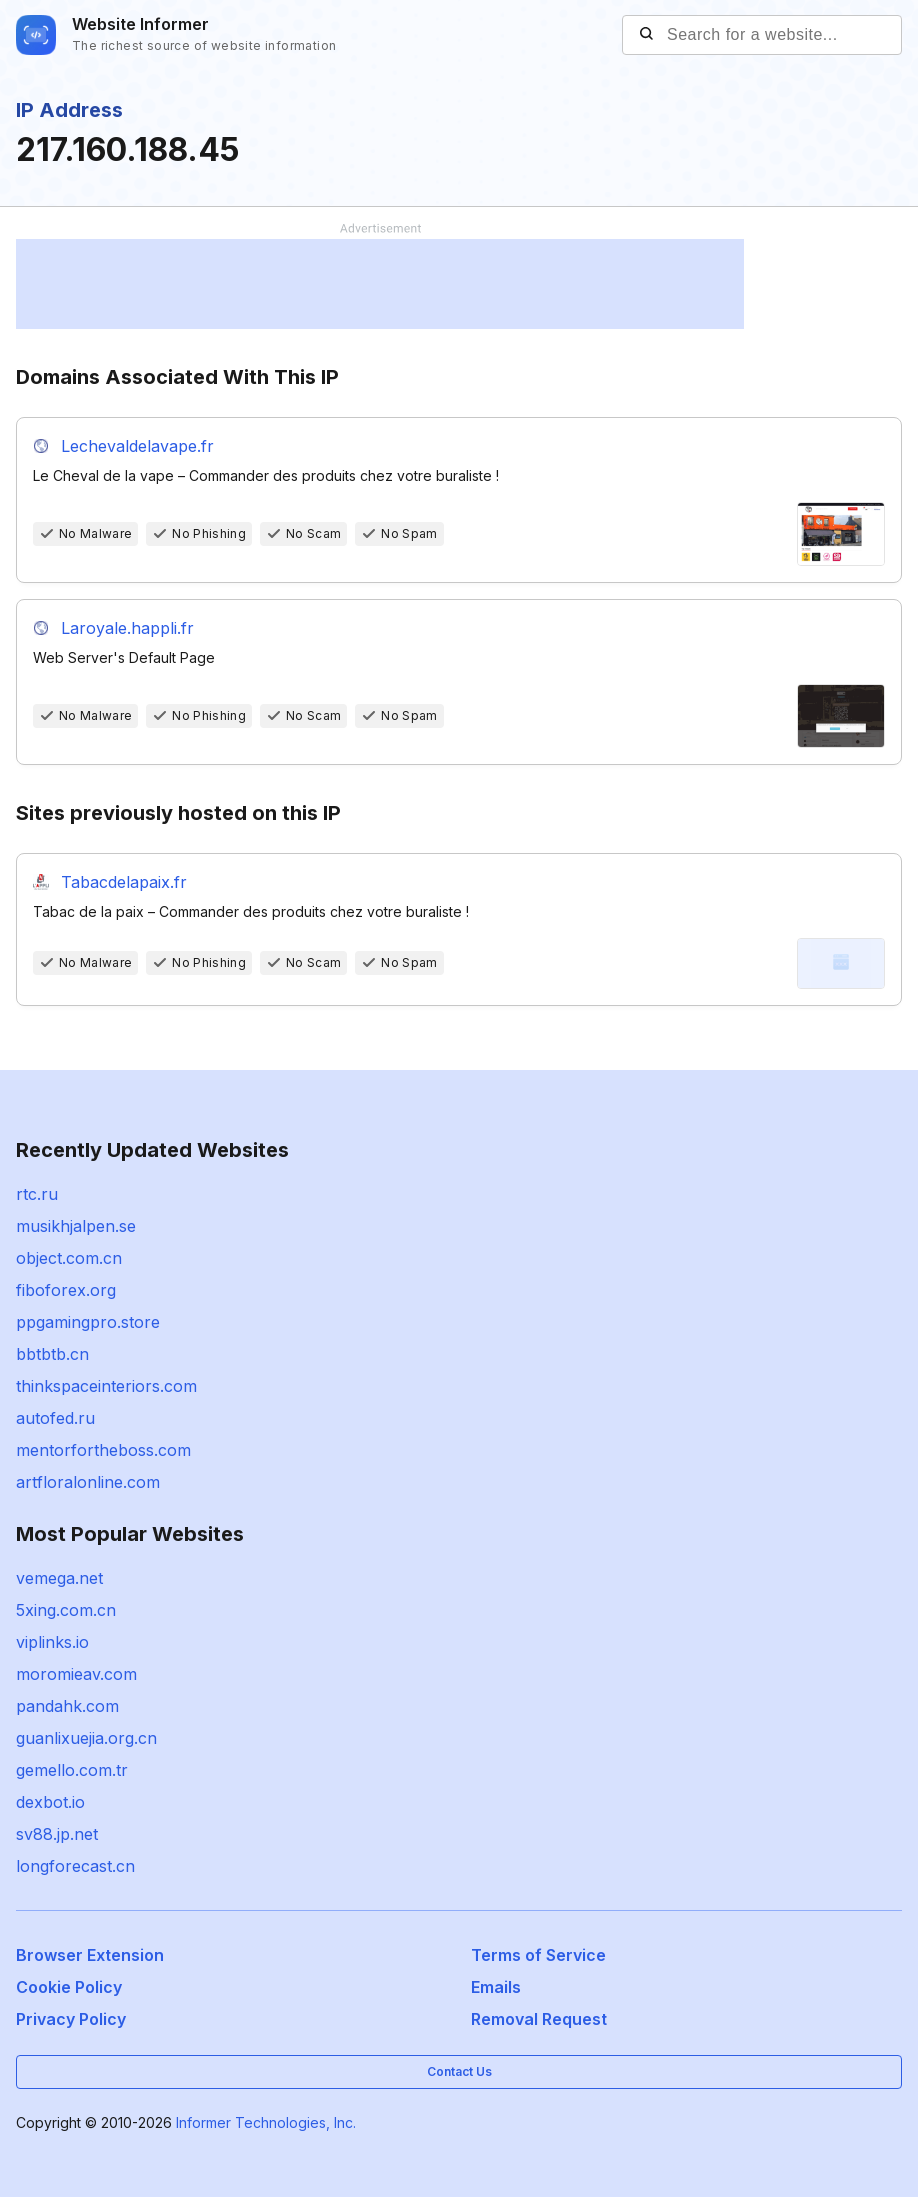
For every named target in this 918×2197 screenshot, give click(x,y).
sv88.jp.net (57, 1834)
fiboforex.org (66, 1290)
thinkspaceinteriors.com (106, 1386)
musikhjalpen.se (76, 1226)
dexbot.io (50, 1802)
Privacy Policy (71, 2019)
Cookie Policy (69, 1987)
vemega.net (59, 1578)
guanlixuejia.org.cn (86, 1738)
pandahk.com (67, 1706)
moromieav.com (76, 1674)
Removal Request (539, 2019)
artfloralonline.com (88, 1482)
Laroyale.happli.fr (127, 628)
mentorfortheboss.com (103, 1450)
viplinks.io (52, 1642)
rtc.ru (37, 1194)
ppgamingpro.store (88, 1322)
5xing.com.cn (66, 1610)
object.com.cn (69, 1258)
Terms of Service (538, 1955)
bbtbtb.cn (52, 1354)
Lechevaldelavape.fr (137, 446)
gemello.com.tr (72, 1770)
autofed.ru (55, 1418)
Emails (496, 1987)
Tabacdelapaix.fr (124, 882)
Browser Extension (90, 1955)
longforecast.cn (75, 1866)
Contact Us (459, 2071)
